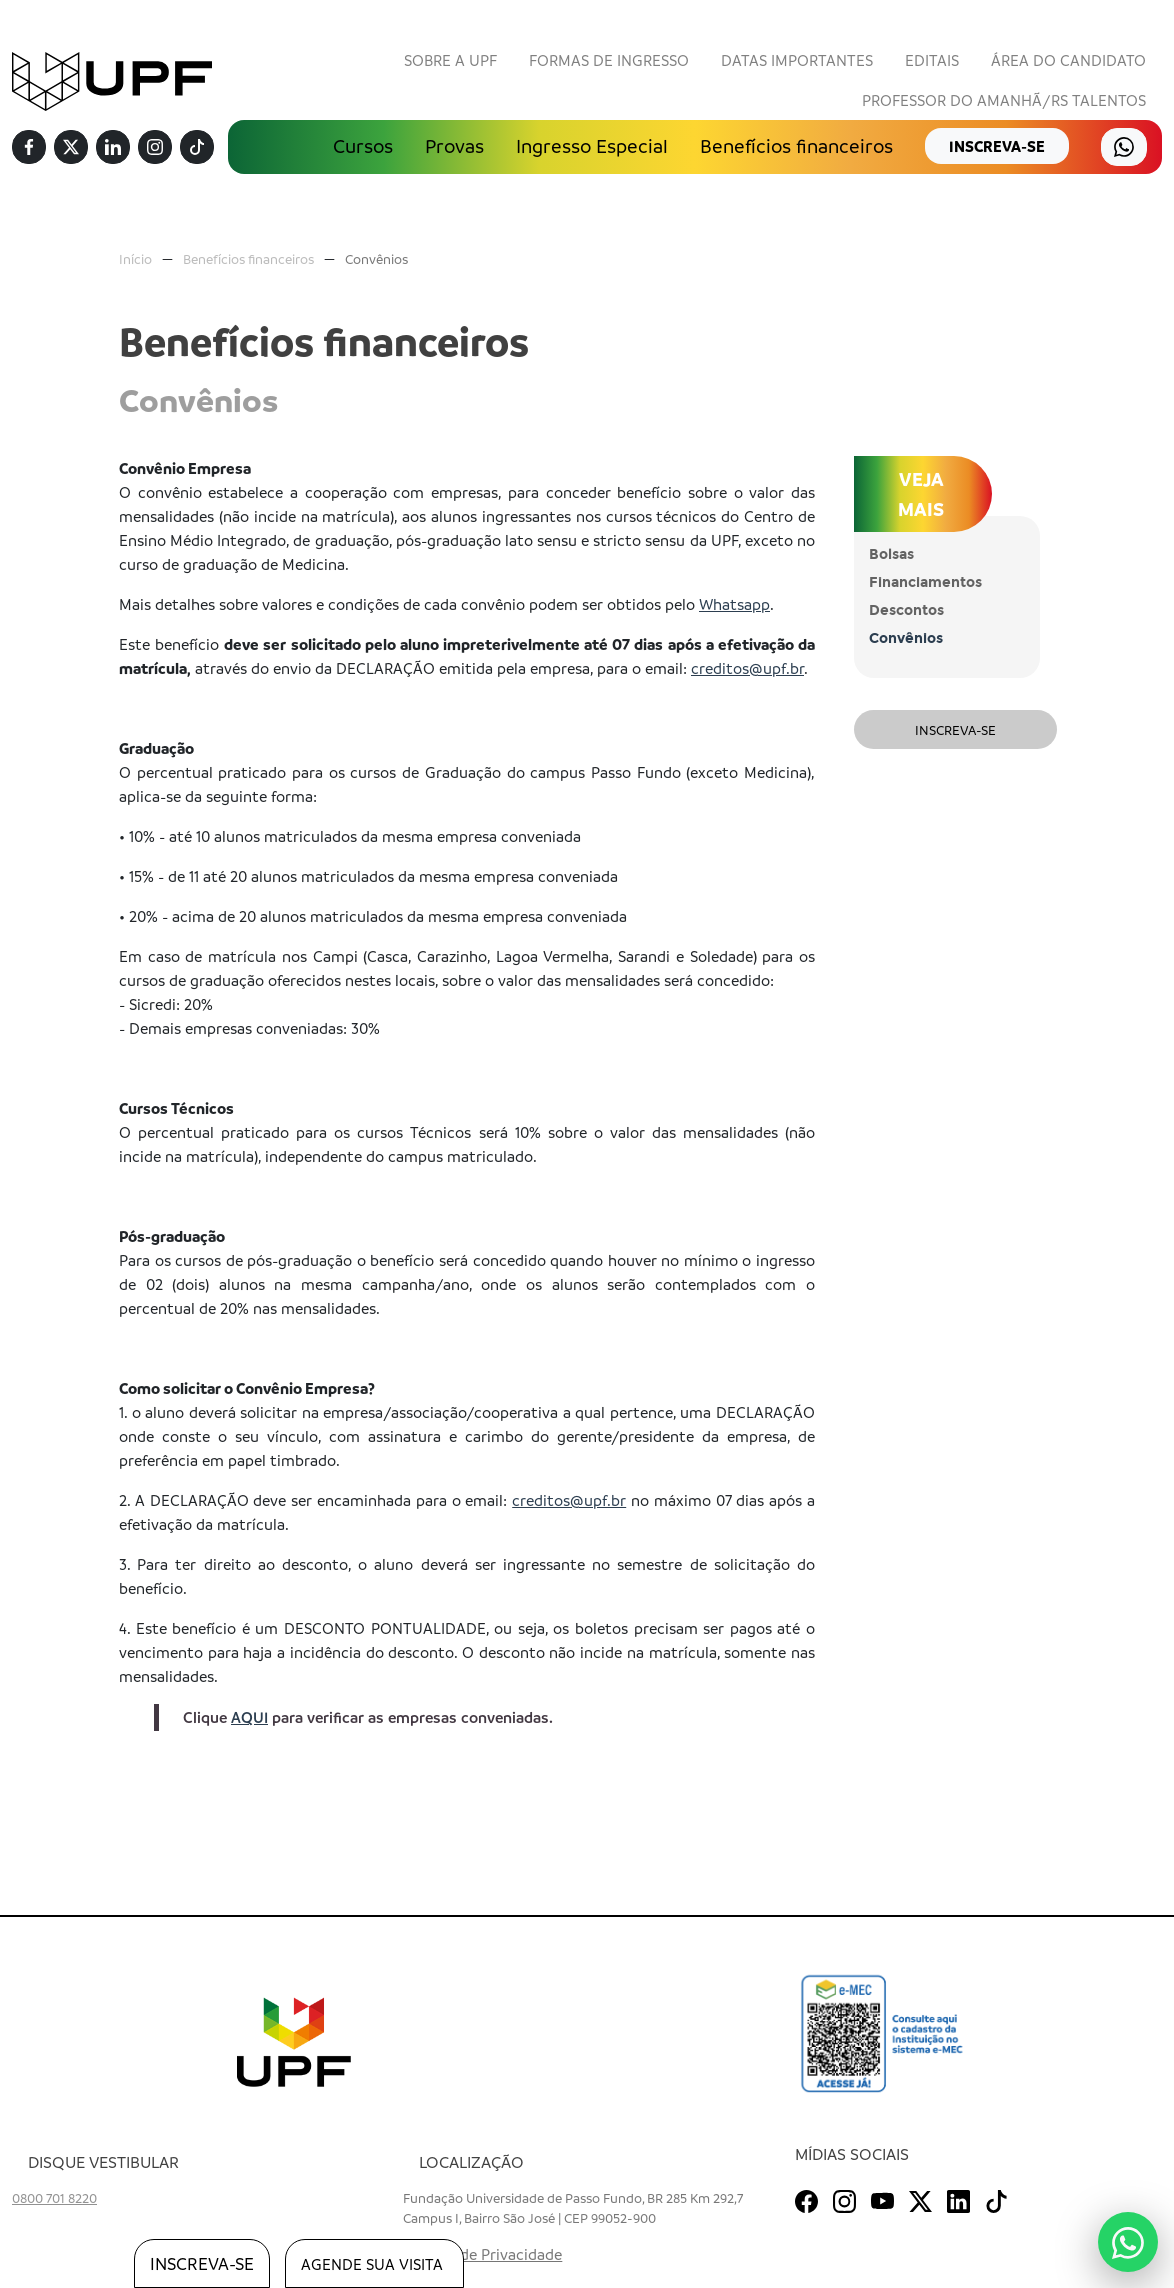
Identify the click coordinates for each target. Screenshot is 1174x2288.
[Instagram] (155, 148)
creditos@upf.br (747, 668)
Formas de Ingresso (609, 60)
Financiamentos (925, 582)
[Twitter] (71, 148)
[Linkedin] (113, 148)
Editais (932, 60)
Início (135, 258)
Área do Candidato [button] (1068, 60)
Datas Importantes (797, 60)
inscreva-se (997, 146)
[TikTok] (197, 148)
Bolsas (891, 554)
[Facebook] (29, 148)
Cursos (363, 146)
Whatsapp (734, 604)
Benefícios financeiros (796, 146)
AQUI (249, 1717)
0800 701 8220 (54, 2197)
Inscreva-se (955, 729)
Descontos (906, 610)
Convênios (376, 258)
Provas (454, 146)
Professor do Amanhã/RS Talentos (1004, 100)
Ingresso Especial (592, 146)
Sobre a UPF (450, 60)
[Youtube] (882, 2198)
